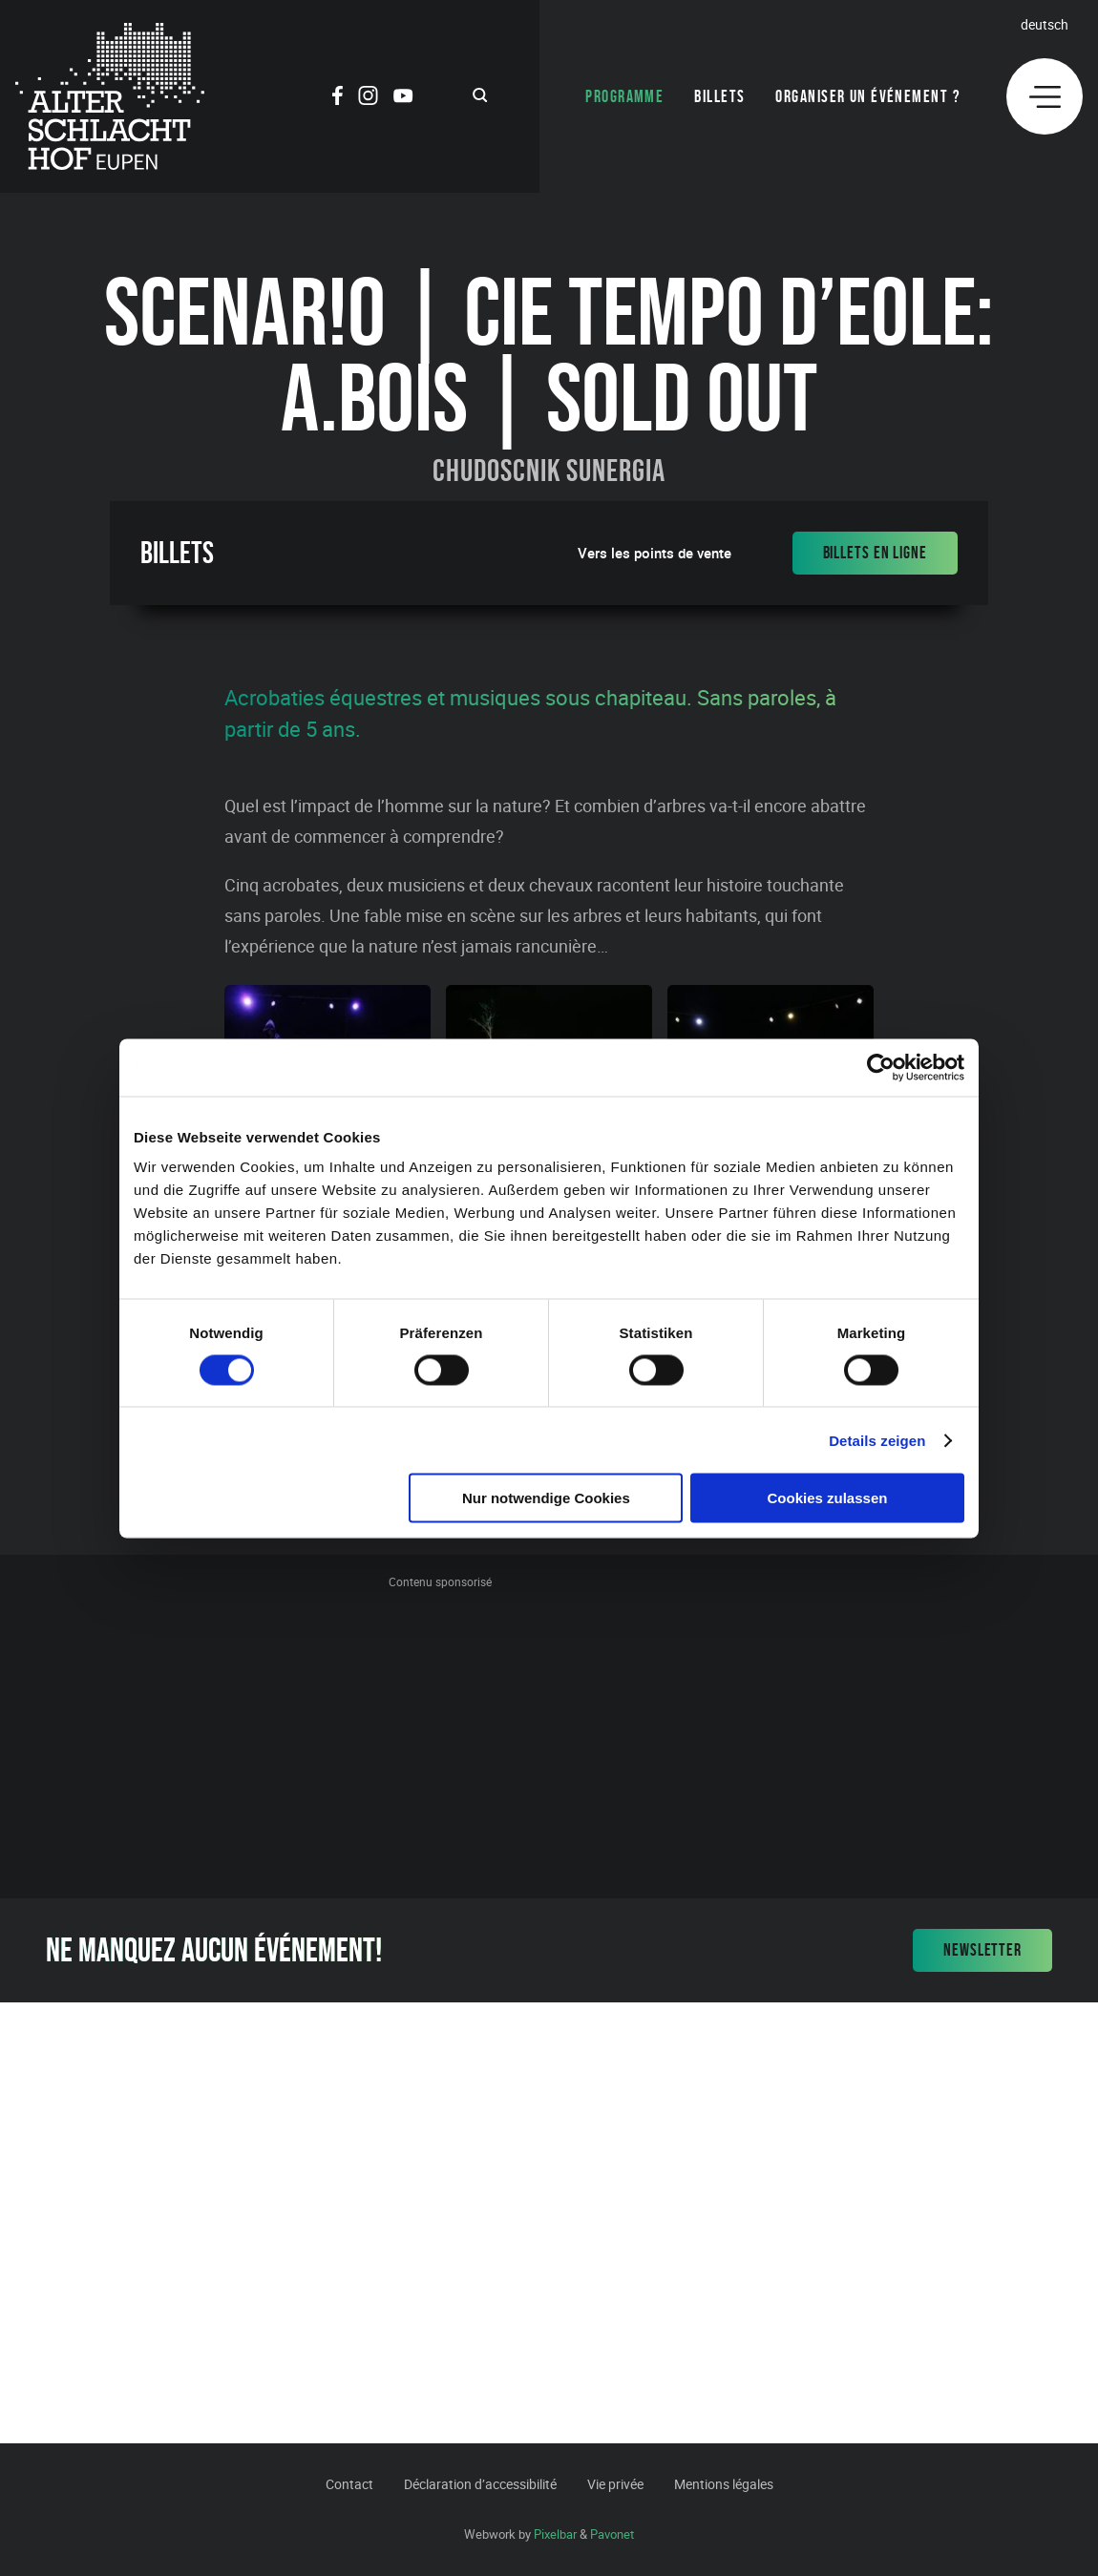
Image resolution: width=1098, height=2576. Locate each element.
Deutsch (1044, 24)
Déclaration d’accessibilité (480, 2484)
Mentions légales (723, 2484)
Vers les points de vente (654, 553)
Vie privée (615, 2484)
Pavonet (612, 2534)
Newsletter (982, 1949)
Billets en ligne (875, 552)
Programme (624, 96)
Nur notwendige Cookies (546, 1498)
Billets (719, 96)
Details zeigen (877, 1440)
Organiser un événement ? (868, 96)
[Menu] (1044, 96)
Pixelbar (555, 2534)
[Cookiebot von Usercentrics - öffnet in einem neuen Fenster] (880, 1067)
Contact (349, 2484)
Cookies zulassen (828, 1498)
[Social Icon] (337, 98)
